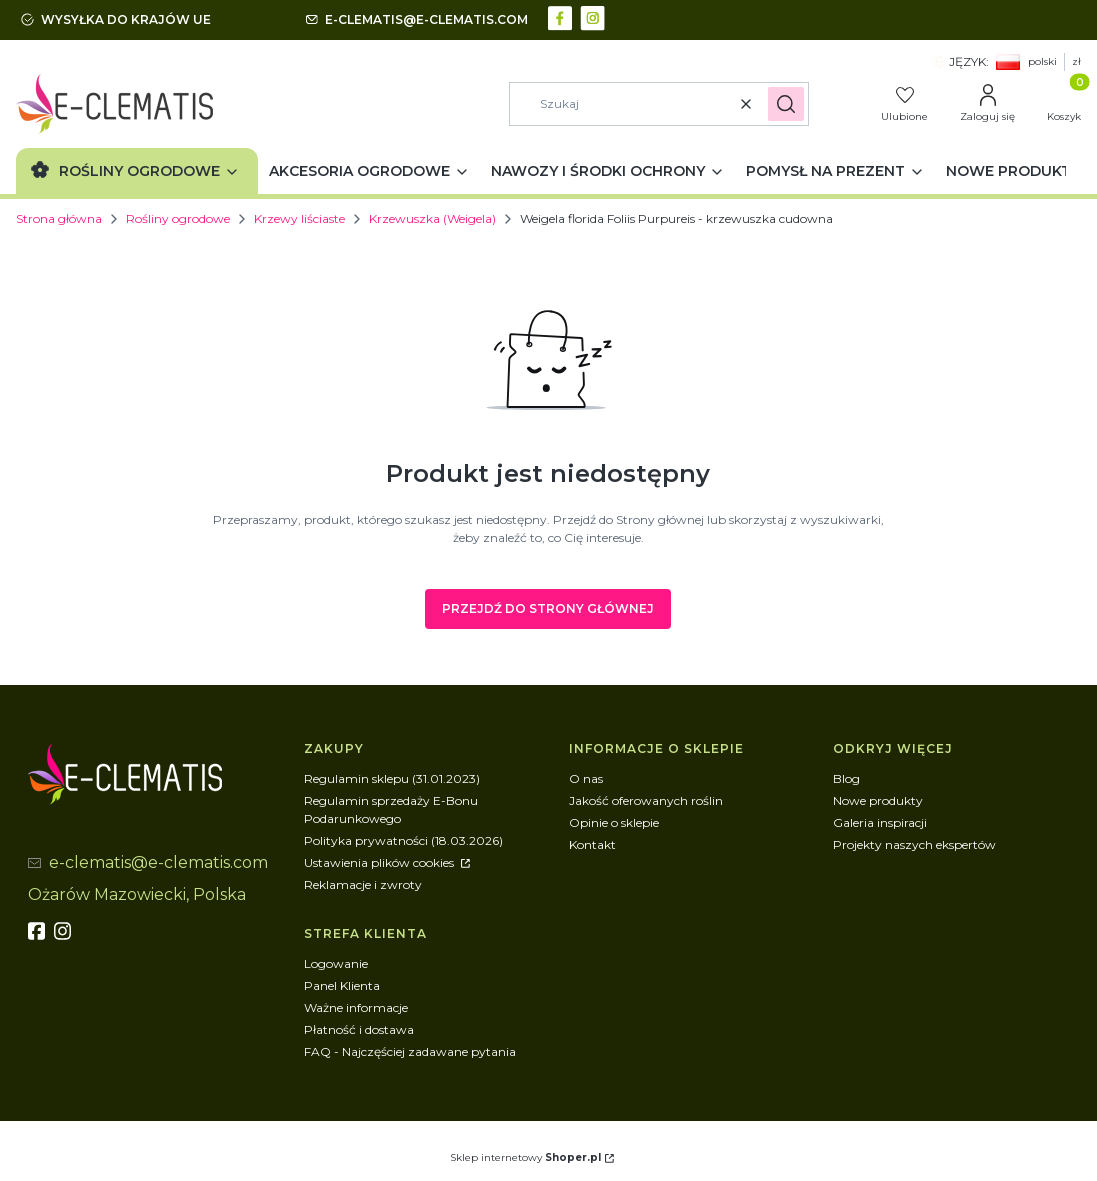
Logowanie (336, 963)
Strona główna (59, 218)
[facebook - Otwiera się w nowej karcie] (562, 16)
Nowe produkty (878, 800)
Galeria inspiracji (880, 822)
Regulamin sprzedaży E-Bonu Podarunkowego (391, 809)
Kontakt (592, 844)
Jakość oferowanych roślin (646, 800)
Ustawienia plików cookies (380, 862)
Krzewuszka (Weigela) (432, 218)
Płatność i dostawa (359, 1029)
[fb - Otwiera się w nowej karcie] (39, 931)
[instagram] (65, 931)
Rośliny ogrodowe (178, 218)
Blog (846, 778)
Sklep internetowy (525, 1157)
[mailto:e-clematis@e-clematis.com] (417, 20)
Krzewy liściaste (299, 218)
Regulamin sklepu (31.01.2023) (392, 778)
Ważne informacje (356, 1007)
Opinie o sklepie (614, 822)
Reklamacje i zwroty (363, 884)
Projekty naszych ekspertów (914, 844)
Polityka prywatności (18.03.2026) (403, 840)
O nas (586, 778)
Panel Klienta (342, 985)
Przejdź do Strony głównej (548, 608)
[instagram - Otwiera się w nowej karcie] (594, 16)
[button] (786, 104)
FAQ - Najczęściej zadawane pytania (410, 1051)
